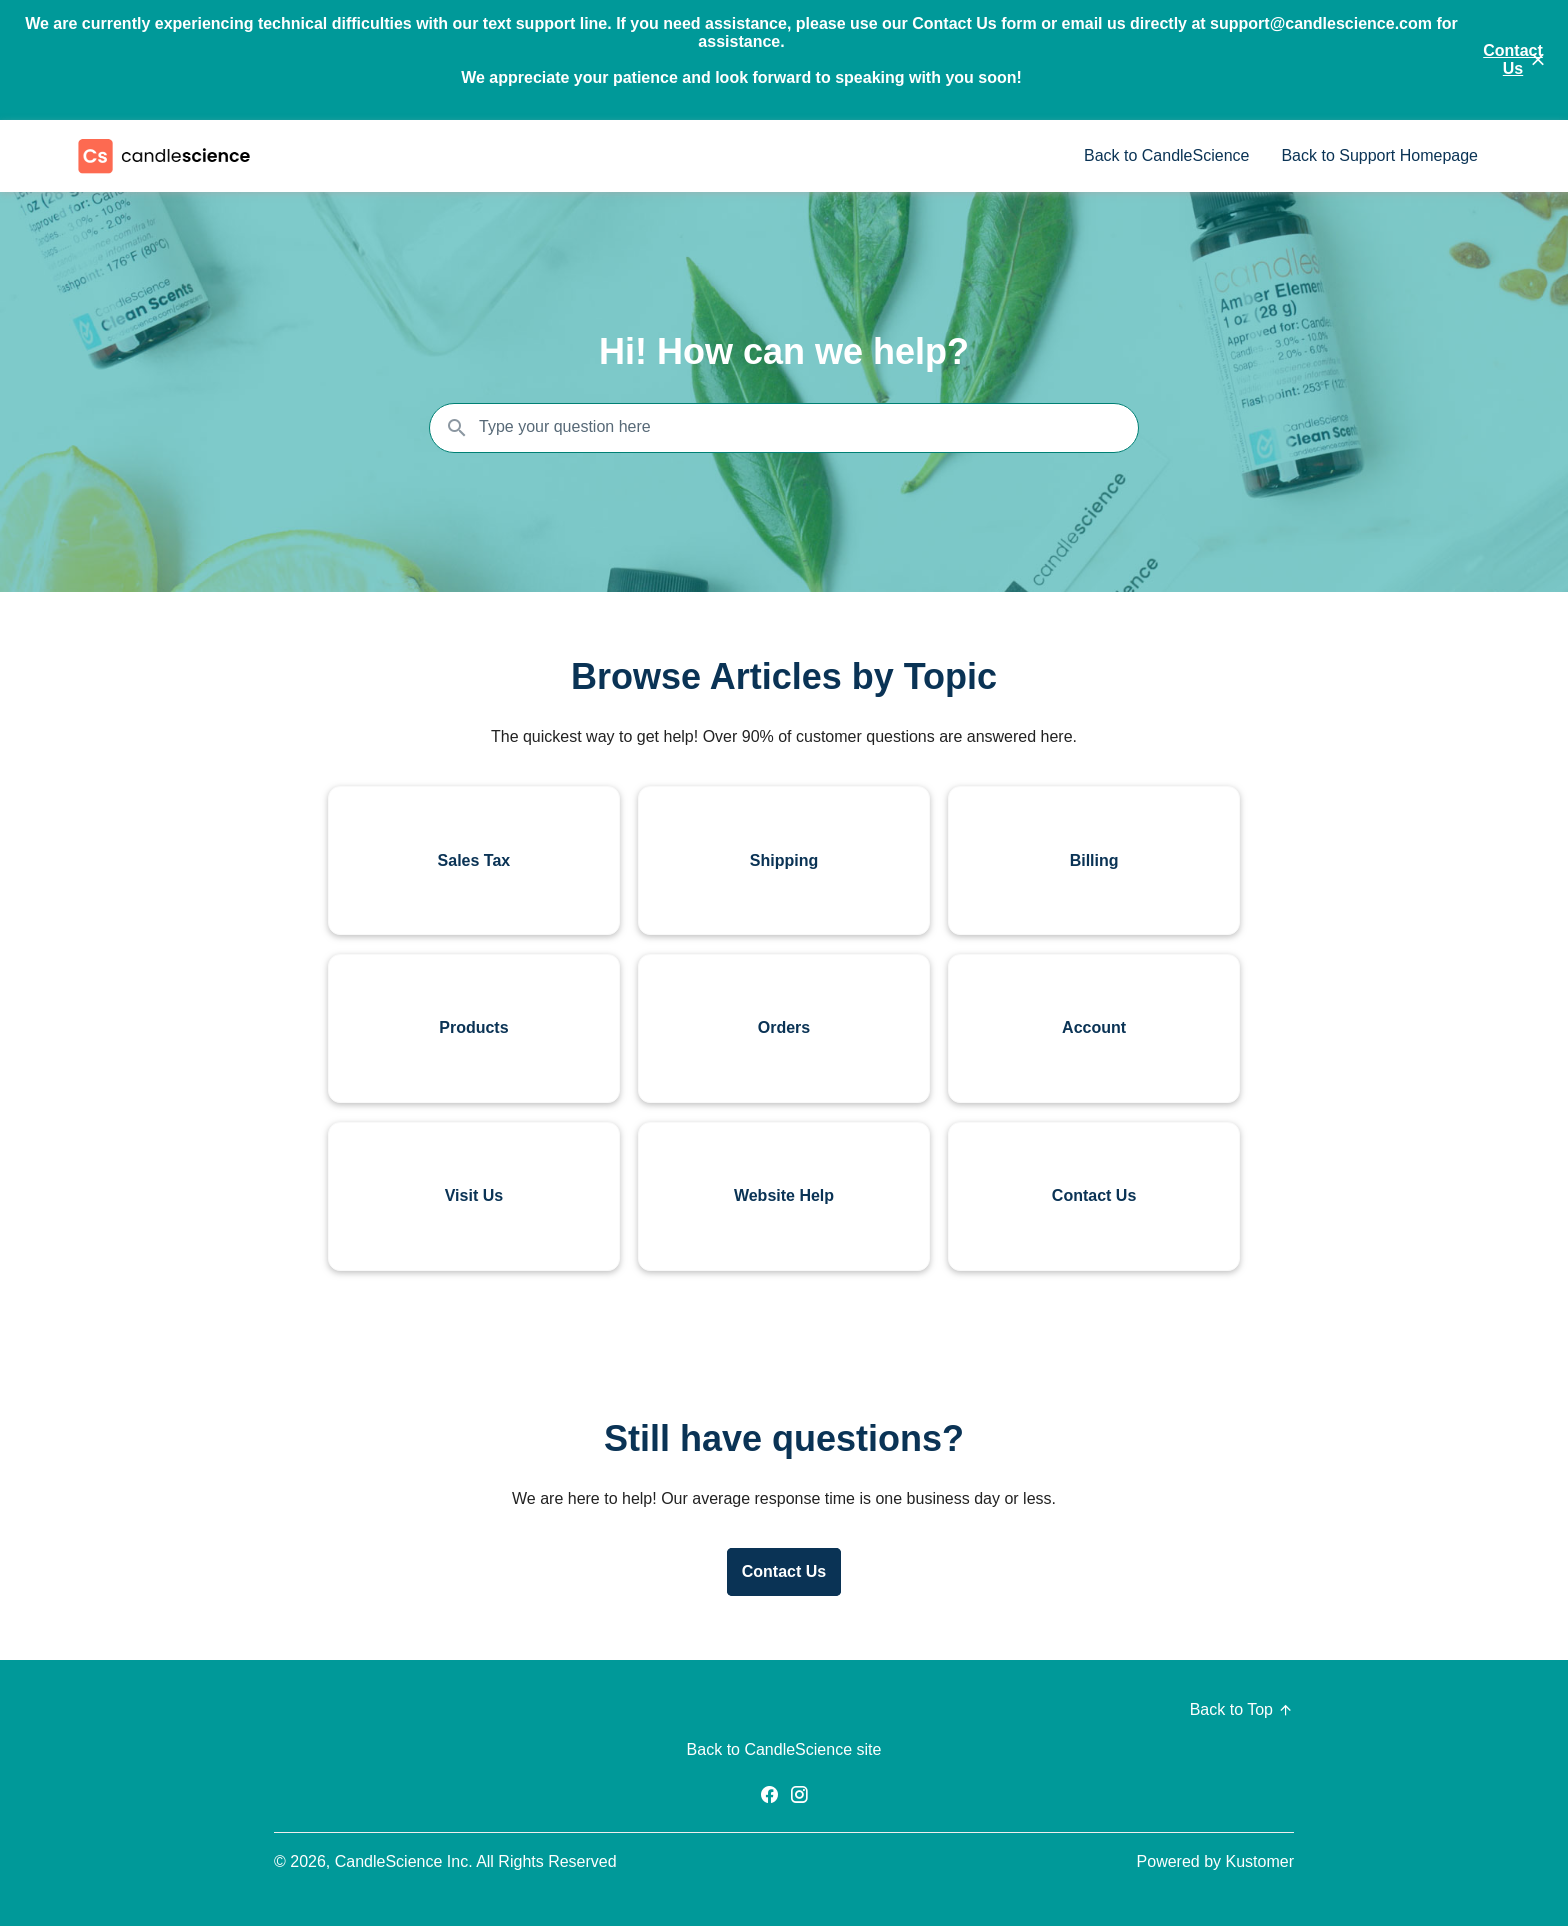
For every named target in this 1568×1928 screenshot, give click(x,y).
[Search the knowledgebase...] (784, 428)
